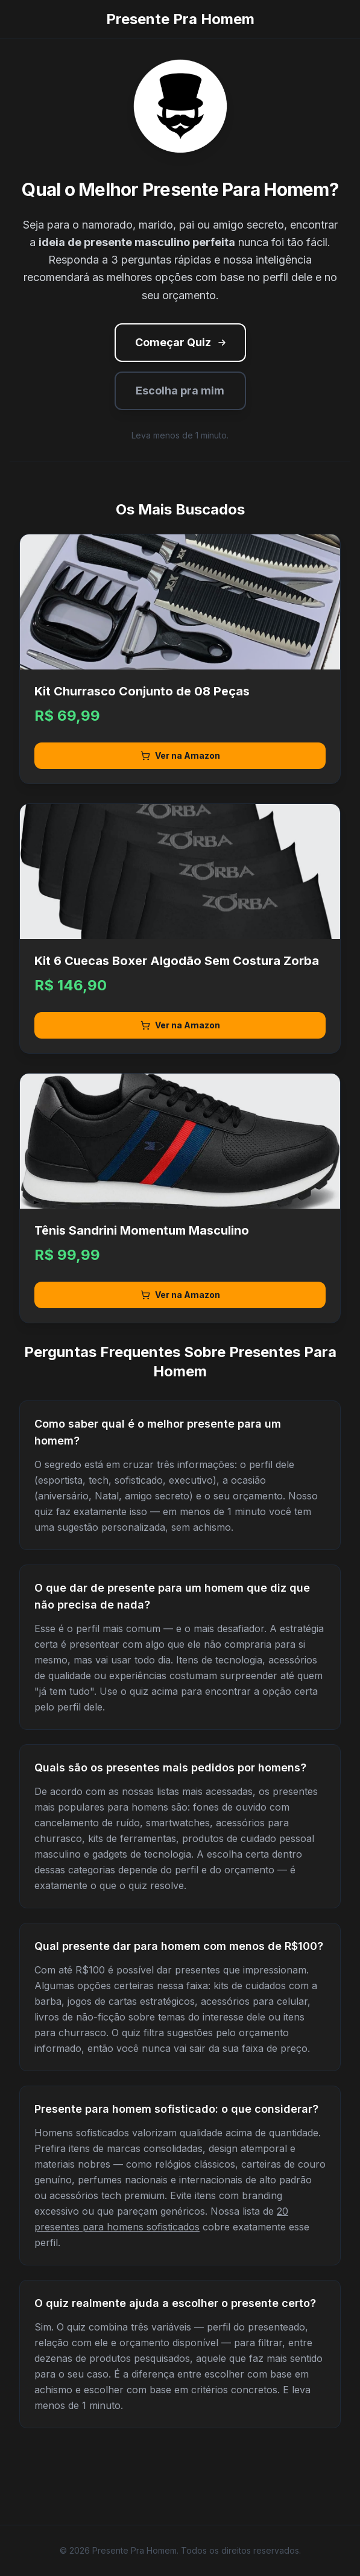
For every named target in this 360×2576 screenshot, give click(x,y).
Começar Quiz (181, 342)
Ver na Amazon (180, 755)
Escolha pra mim (180, 390)
